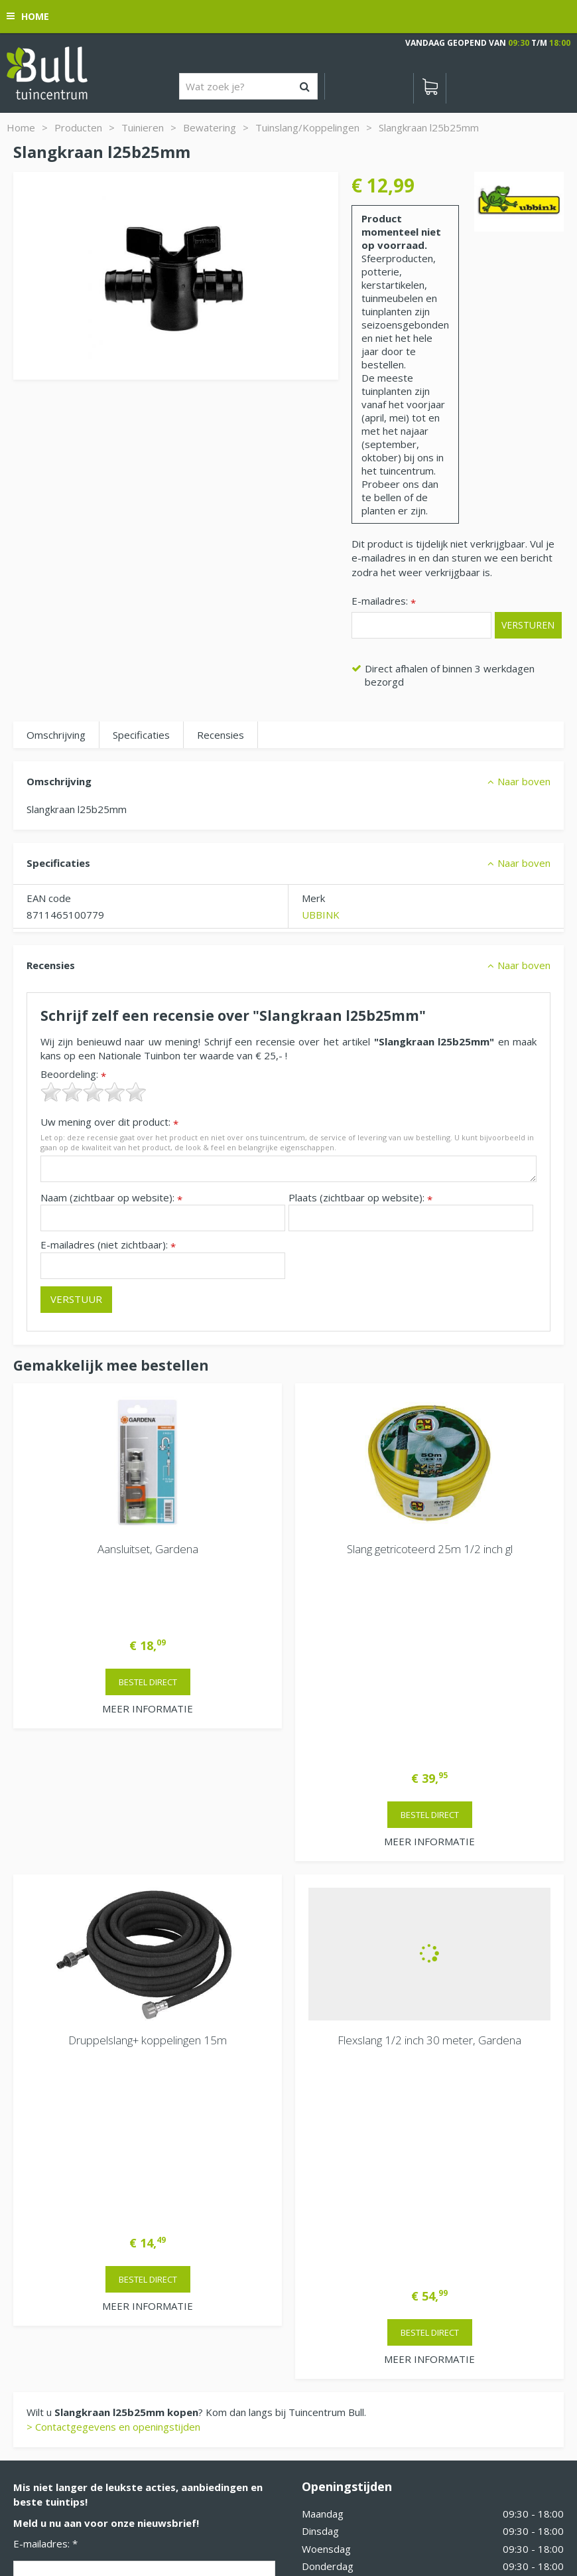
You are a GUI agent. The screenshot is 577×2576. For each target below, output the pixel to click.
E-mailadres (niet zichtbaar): (108, 1245)
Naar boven (523, 781)
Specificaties (141, 734)
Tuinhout (275, 2506)
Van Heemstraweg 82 (63, 2273)
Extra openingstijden (349, 2218)
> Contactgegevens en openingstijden (113, 2001)
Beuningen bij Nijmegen (67, 2294)
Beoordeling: (73, 1074)
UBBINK (321, 914)
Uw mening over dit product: (109, 1122)
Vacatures (325, 2278)
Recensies (220, 734)
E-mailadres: (384, 601)
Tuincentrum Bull (51, 2252)
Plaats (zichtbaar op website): (360, 1198)
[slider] (93, 1091)
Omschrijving (56, 734)
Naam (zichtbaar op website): (111, 1198)
